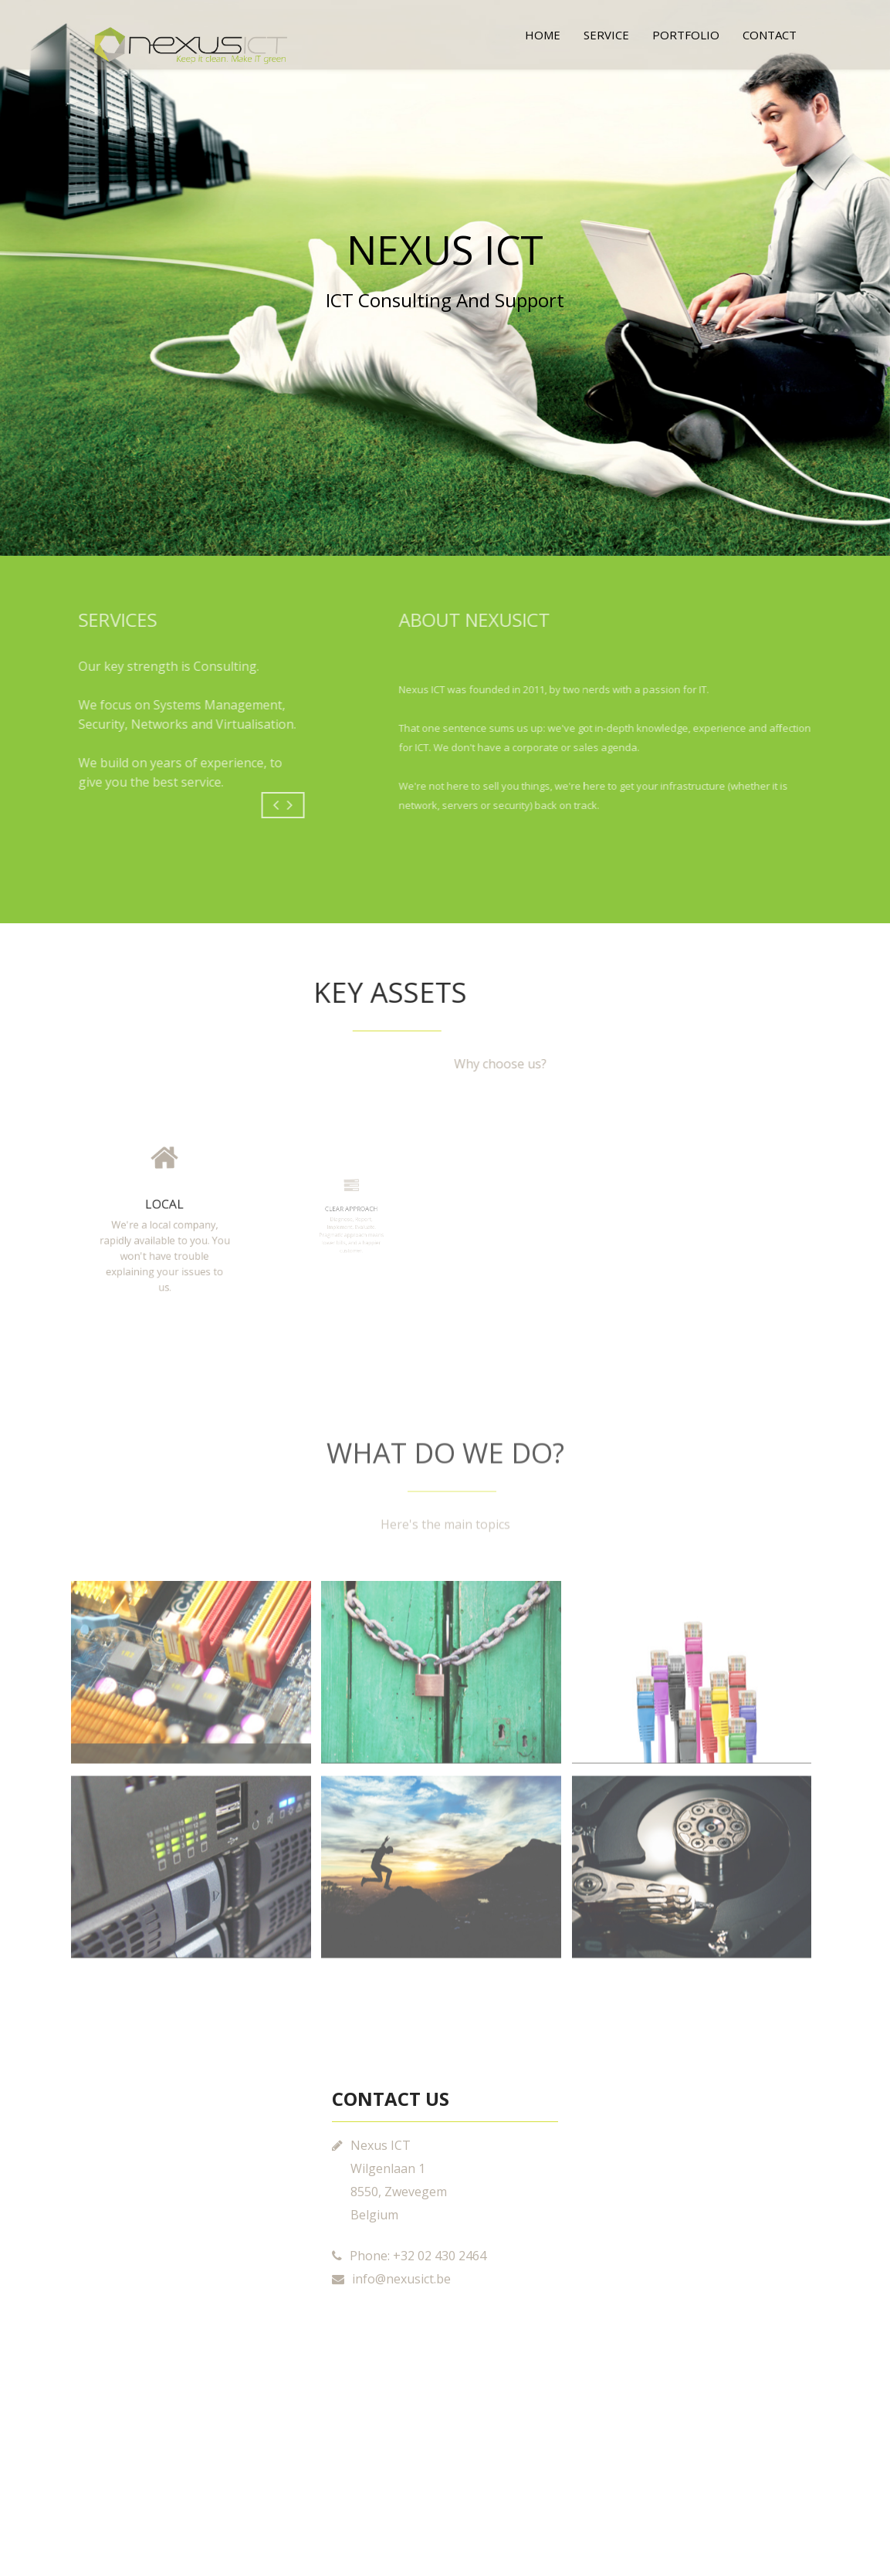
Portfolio (685, 34)
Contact (770, 34)
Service (606, 34)
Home (542, 34)
